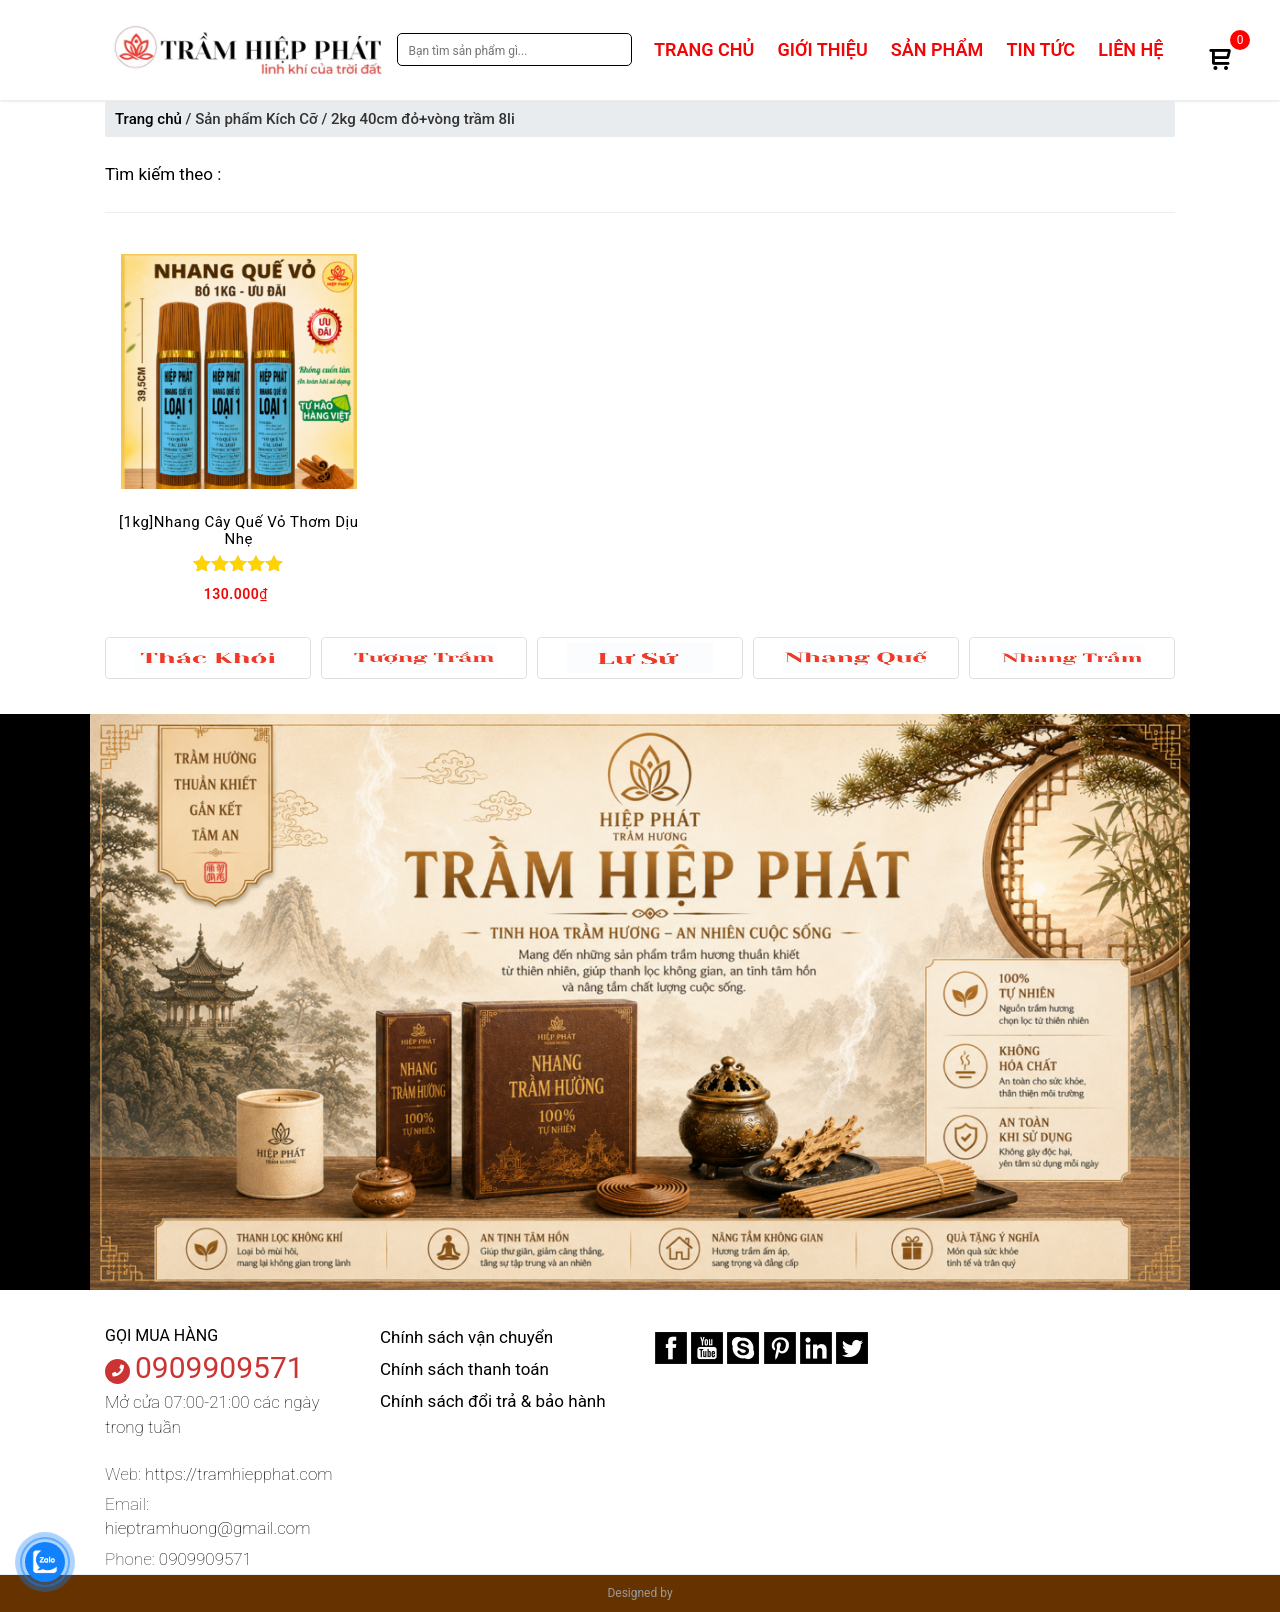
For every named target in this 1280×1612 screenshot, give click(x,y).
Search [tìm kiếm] (612, 49)
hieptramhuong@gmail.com (207, 1528)
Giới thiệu (823, 49)
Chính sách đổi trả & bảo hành (493, 1401)
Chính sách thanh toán (464, 1369)
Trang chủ (704, 49)
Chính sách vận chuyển (466, 1337)
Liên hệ (1130, 49)
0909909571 (219, 1367)
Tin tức (1040, 49)
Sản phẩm (937, 49)
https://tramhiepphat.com (238, 1474)
